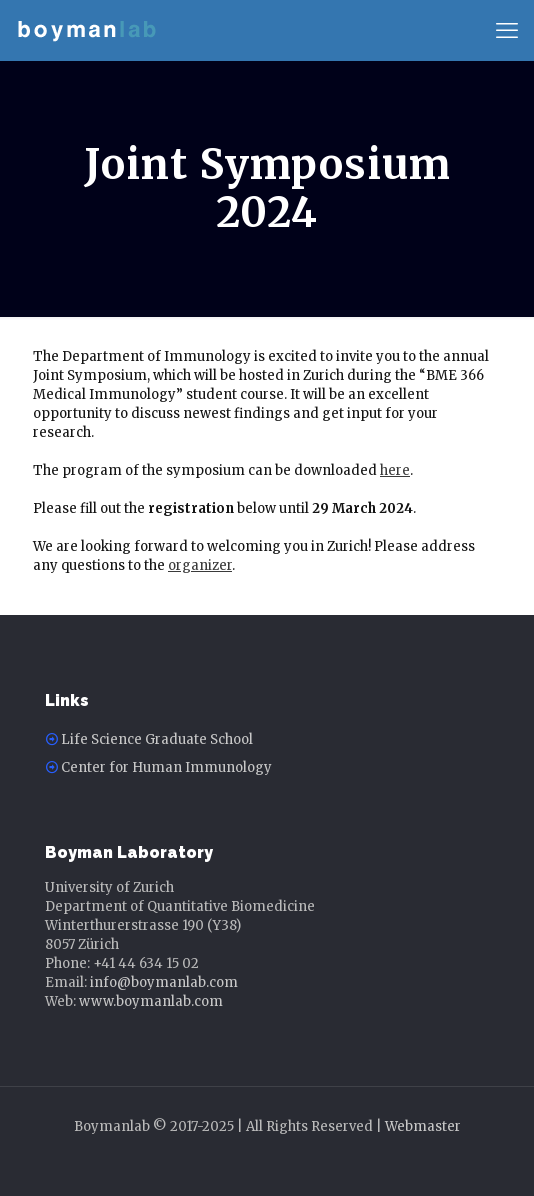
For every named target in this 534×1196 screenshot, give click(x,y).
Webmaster (423, 1126)
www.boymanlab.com (151, 1001)
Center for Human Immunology (166, 767)
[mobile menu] (507, 30)
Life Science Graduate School (157, 739)
